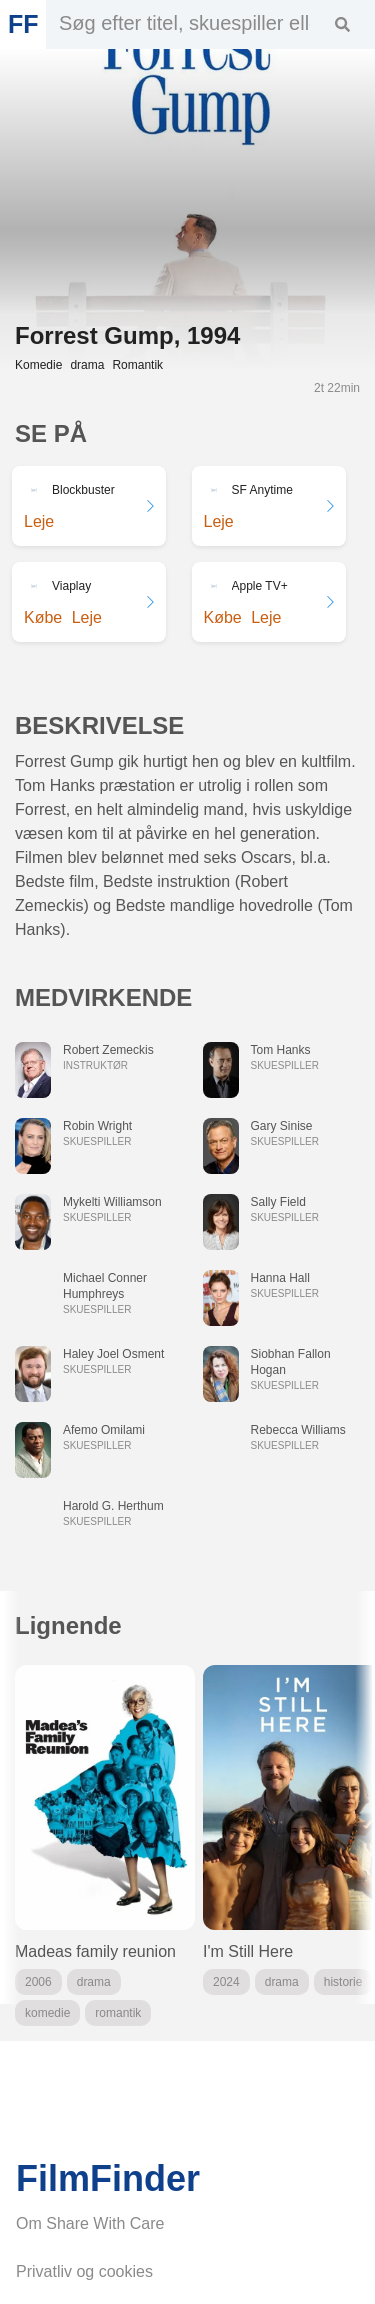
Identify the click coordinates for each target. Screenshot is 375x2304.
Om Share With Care (90, 2223)
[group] (105, 1845)
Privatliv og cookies (84, 2271)
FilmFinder (108, 2179)
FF (23, 24)
